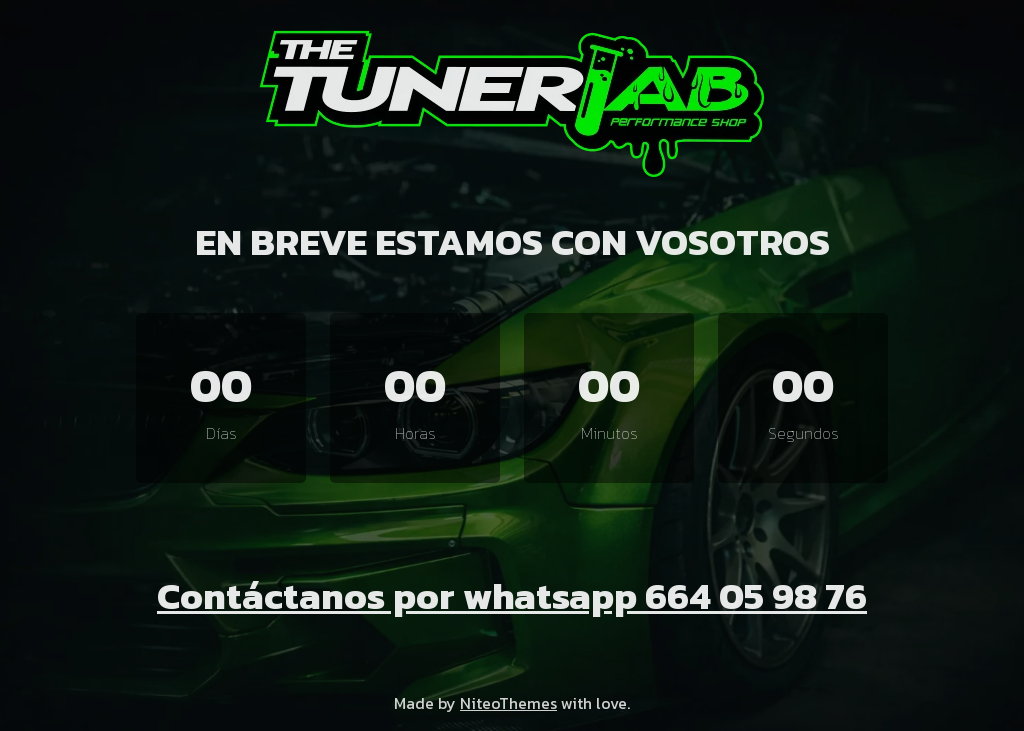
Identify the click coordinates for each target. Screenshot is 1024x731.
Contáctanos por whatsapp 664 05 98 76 (512, 596)
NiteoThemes (508, 703)
